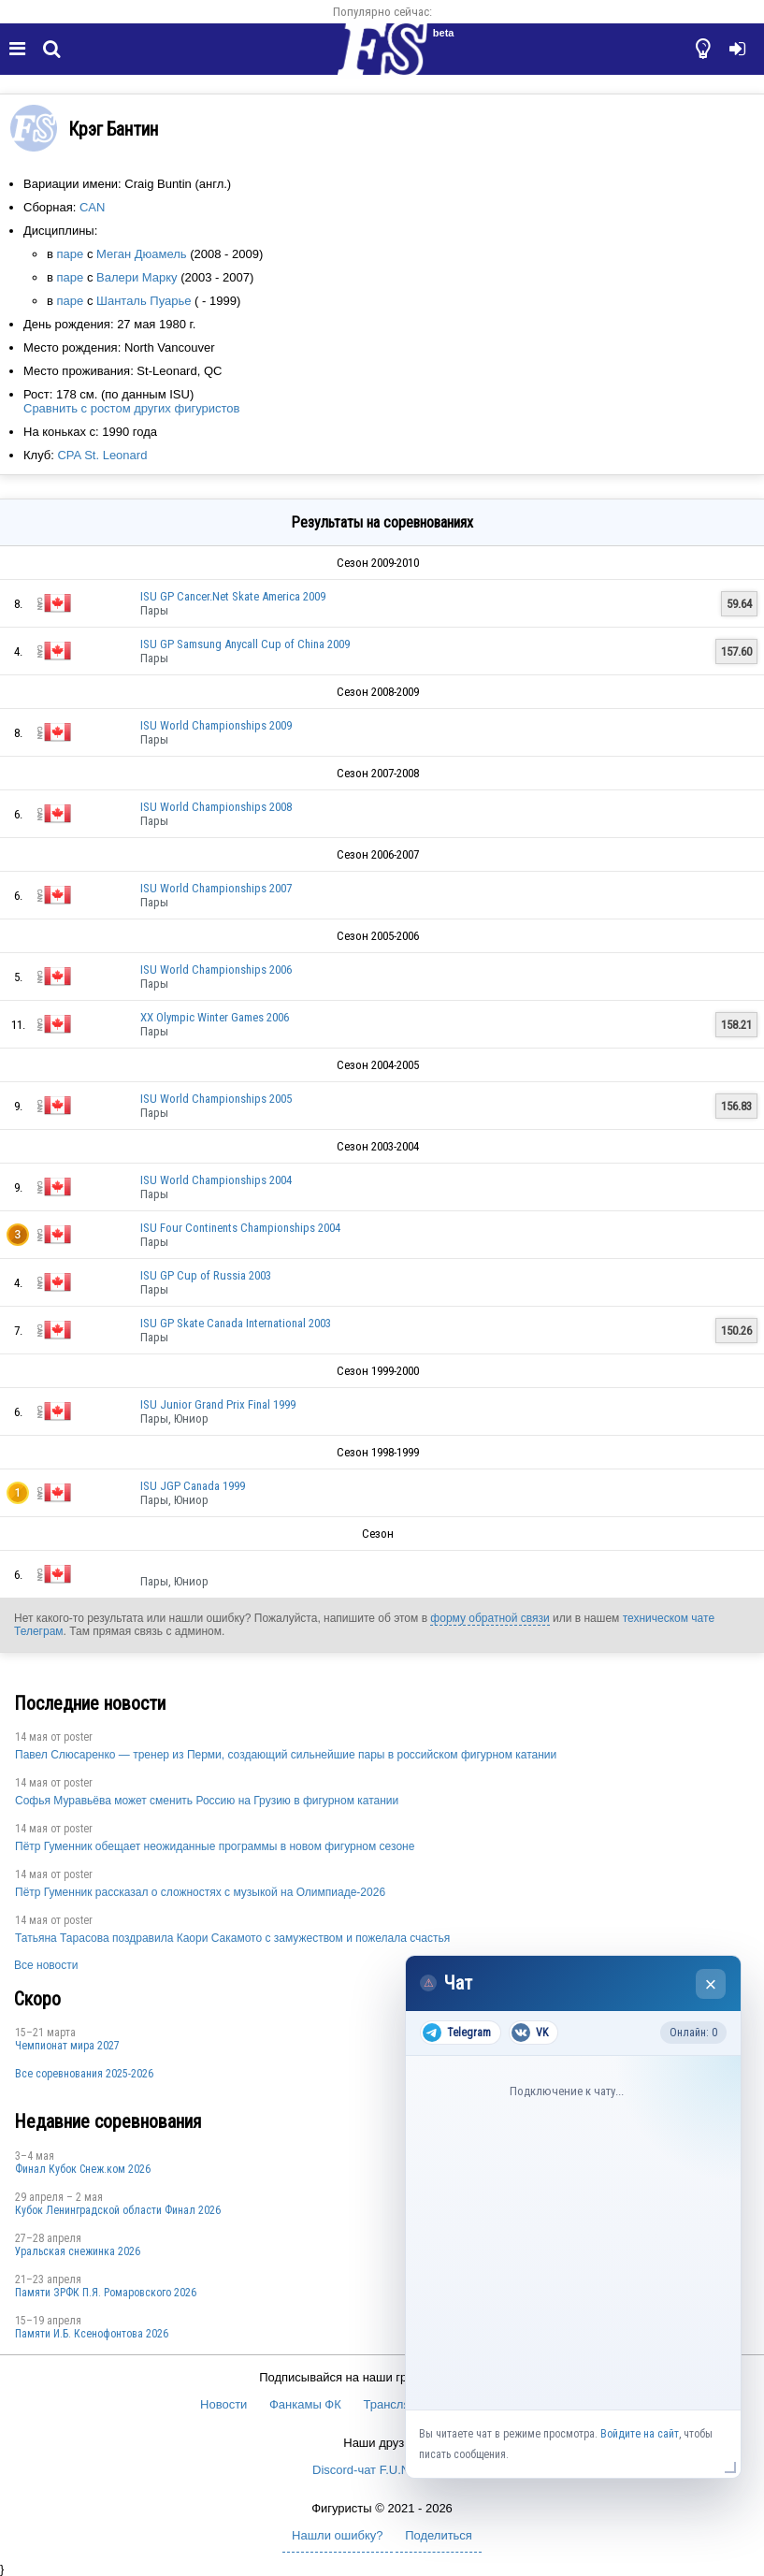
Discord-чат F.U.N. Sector (382, 2470)
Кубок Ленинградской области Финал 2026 (118, 2210)
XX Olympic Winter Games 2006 (214, 1017)
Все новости (46, 1965)
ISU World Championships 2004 (216, 1180)
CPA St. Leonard (102, 455)
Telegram (457, 2032)
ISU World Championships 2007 (216, 888)
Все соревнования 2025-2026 (84, 2073)
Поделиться (438, 2535)
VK (530, 2032)
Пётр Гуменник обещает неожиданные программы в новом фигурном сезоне (214, 1846)
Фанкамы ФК (305, 2404)
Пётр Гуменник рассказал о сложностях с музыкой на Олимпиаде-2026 (200, 1892)
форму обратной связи (489, 1618)
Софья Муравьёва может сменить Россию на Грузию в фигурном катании (206, 1800)
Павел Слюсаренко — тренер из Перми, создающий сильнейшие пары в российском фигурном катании (285, 1754)
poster (78, 1737)
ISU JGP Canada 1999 (192, 1486)
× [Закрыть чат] (711, 1984)
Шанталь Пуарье (144, 301)
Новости (223, 2404)
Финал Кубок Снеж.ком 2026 (83, 2169)
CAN (92, 207)
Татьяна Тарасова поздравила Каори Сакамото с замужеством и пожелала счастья (232, 1938)
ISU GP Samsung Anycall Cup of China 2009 (245, 644)
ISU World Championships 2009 (216, 725)
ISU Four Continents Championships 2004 (240, 1228)
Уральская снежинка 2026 (77, 2251)
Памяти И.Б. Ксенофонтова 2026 (91, 2333)
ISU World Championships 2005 (216, 1099)
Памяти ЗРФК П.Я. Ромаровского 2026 (105, 2292)
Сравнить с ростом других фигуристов (131, 408)
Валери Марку (137, 277)
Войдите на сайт (639, 2433)
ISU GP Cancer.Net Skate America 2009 (232, 596)
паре (70, 254)
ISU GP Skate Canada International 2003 (235, 1323)
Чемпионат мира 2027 (67, 2045)
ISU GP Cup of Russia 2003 (205, 1275)
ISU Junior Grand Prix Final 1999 (218, 1404)
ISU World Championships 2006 (216, 969)
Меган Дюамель (141, 254)
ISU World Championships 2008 (216, 807)
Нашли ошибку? (337, 2535)
